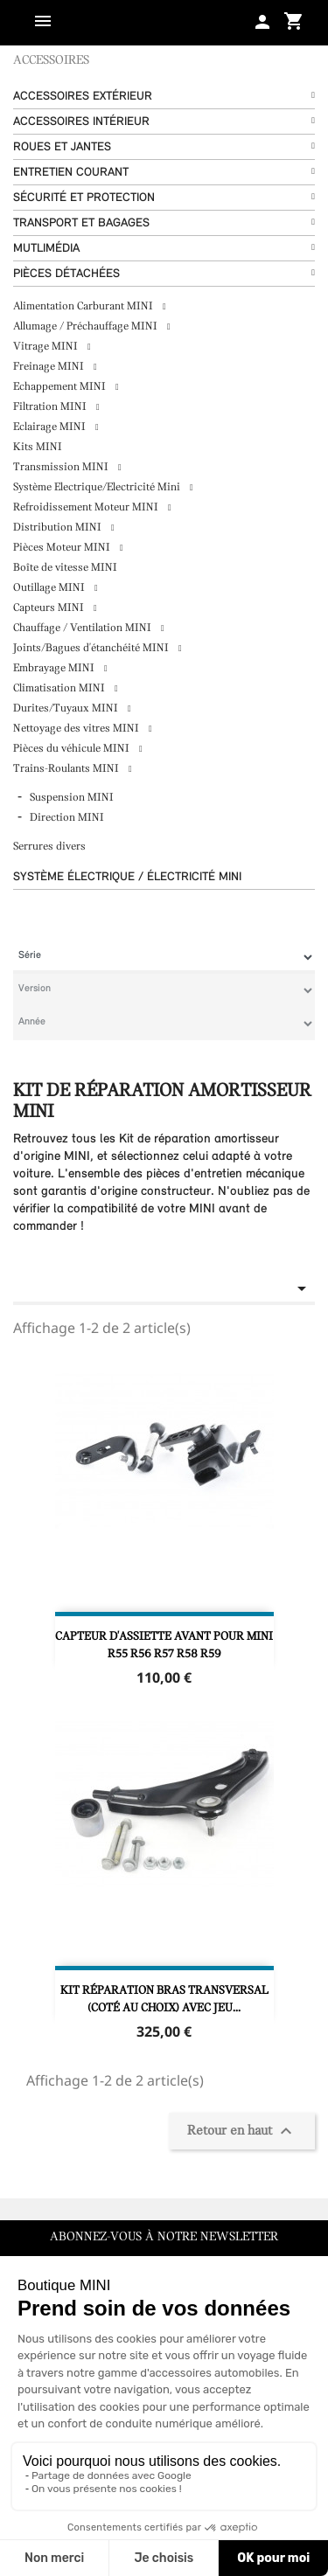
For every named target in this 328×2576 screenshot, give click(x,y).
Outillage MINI (50, 588)
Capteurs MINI (50, 608)
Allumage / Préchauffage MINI (86, 326)
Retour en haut (242, 2131)
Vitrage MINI (46, 346)
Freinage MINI (50, 366)
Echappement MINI (60, 386)
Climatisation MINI (60, 688)
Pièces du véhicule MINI (72, 748)
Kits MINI (37, 447)
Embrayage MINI (55, 668)
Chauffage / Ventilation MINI (83, 628)
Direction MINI (67, 817)
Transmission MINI (62, 467)
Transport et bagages (81, 223)
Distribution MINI (58, 527)
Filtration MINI (51, 407)
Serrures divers (49, 846)
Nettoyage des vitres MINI (77, 728)
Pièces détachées (66, 274)
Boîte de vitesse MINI (65, 567)
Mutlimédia (46, 248)
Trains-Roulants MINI (67, 768)
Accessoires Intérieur (81, 121)
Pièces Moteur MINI (63, 547)
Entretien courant (71, 172)
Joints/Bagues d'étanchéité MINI (92, 648)
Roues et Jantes (62, 147)
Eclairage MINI (50, 427)
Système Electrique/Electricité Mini (98, 487)
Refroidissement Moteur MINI (87, 507)
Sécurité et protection (84, 198)
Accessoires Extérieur (82, 96)
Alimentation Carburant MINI (84, 306)
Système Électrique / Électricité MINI (127, 877)
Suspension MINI (72, 797)
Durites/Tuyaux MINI (67, 708)
